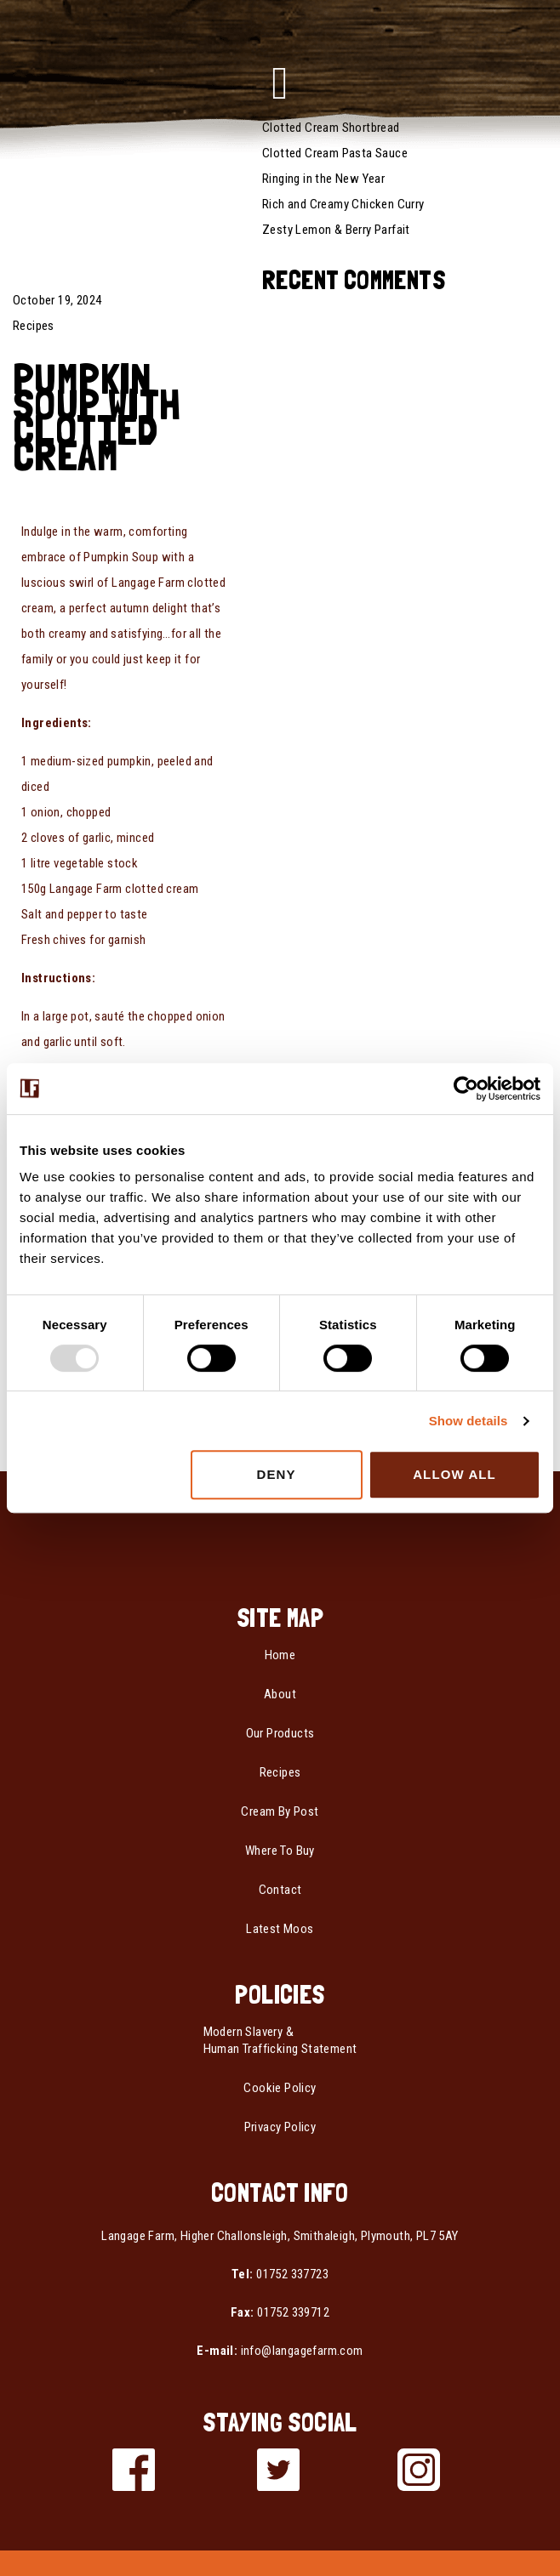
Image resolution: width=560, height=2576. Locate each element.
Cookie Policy (279, 2087)
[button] (280, 82)
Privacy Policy (280, 2127)
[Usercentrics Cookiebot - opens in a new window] (465, 1088)
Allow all (454, 1474)
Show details (468, 1420)
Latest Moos (279, 1928)
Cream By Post (279, 1811)
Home (280, 1655)
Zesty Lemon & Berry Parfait (336, 229)
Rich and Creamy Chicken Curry (343, 204)
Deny (276, 1474)
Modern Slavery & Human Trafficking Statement (280, 2040)
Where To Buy (280, 1850)
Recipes (33, 325)
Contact (280, 1889)
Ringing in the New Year (323, 178)
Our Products (280, 1733)
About (280, 1694)
